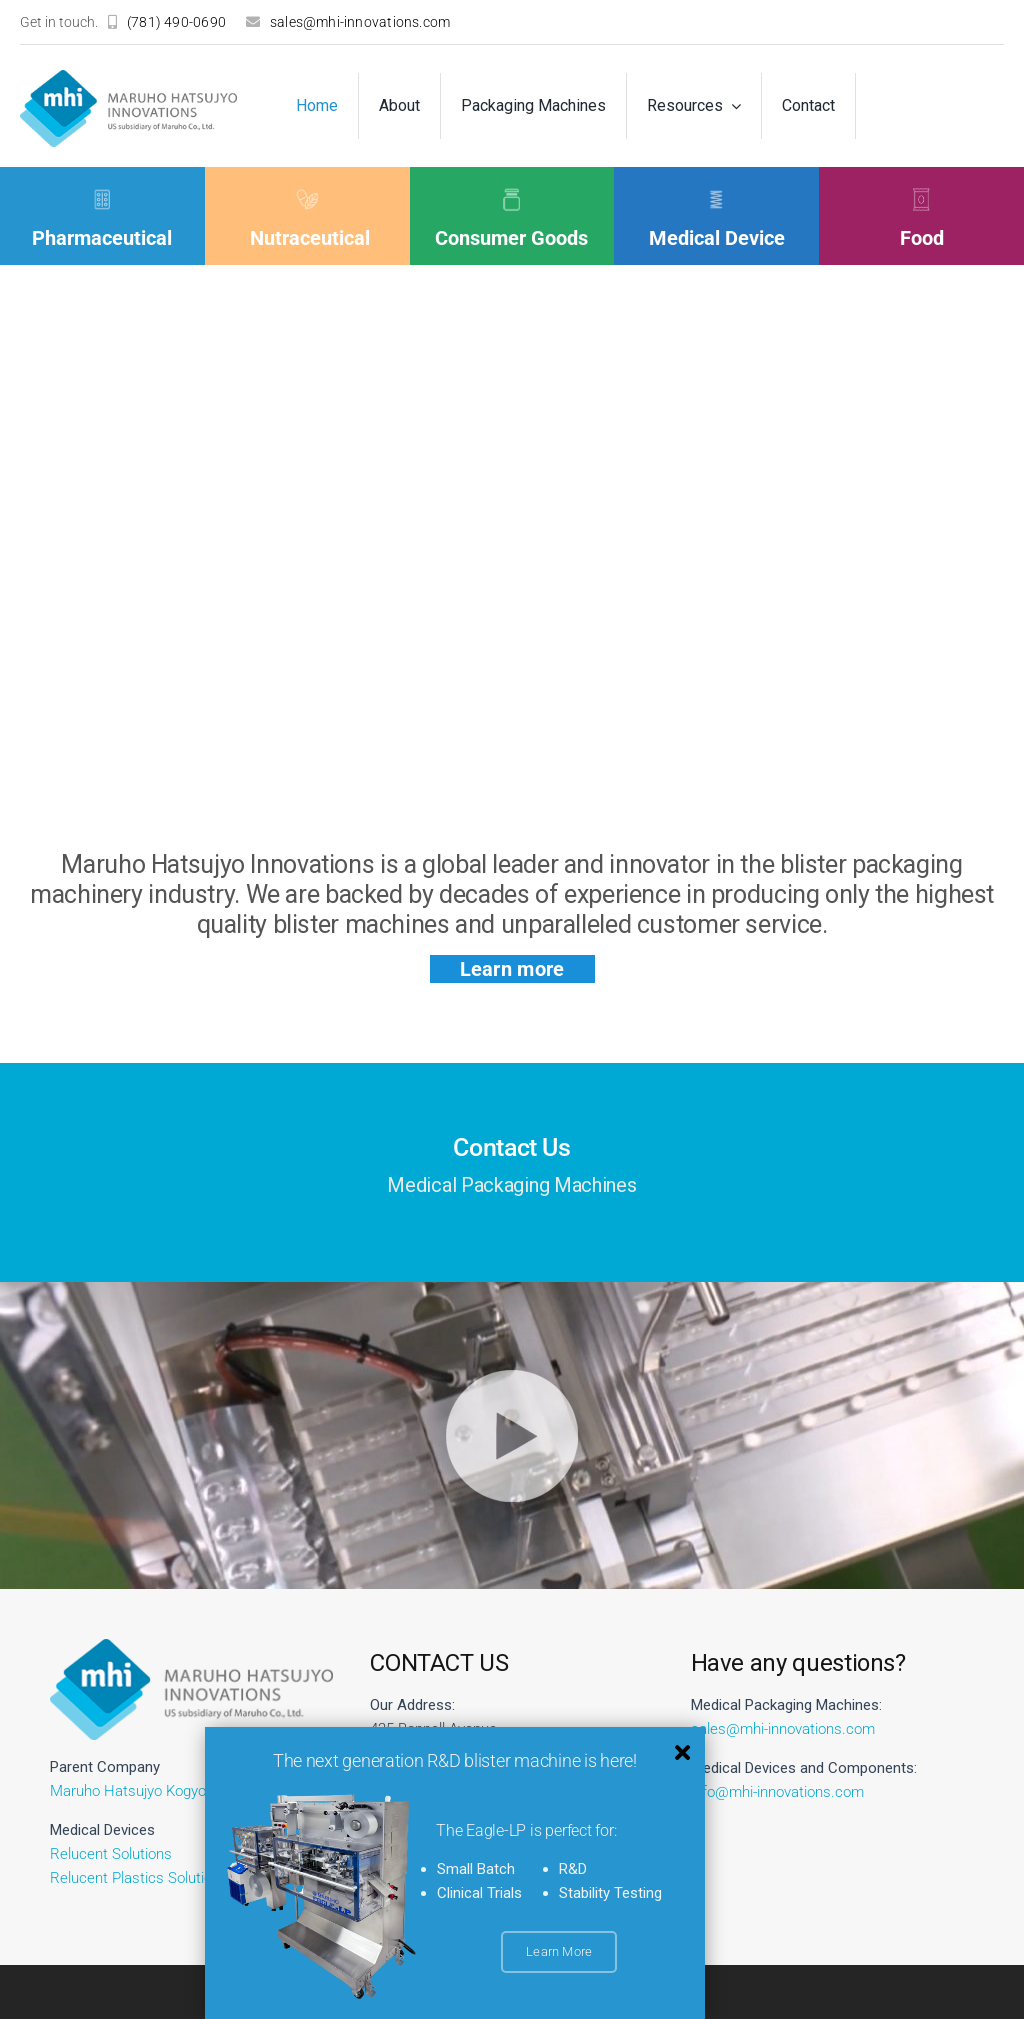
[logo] (128, 77)
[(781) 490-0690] (167, 22)
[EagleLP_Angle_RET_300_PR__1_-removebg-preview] (323, 1801)
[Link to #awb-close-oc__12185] (684, 1753)
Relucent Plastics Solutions (139, 1878)
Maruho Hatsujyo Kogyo (128, 1791)
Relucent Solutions (111, 1854)
